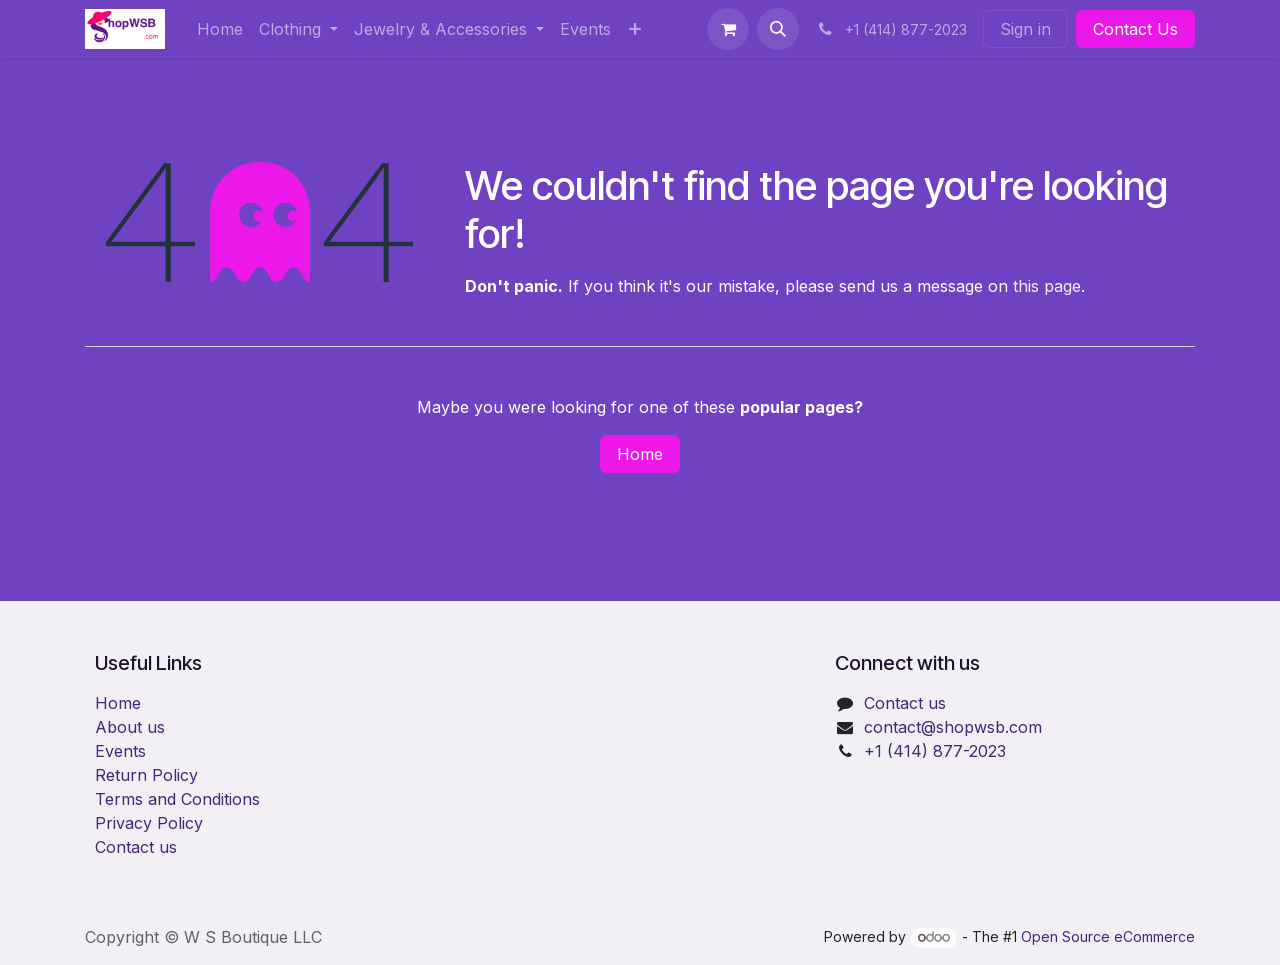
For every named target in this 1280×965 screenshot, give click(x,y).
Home (640, 454)
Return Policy (146, 775)
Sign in (1025, 29)
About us (130, 727)
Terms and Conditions (177, 799)
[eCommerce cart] (728, 29)
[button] (778, 29)
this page (1047, 286)
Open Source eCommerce (1108, 936)
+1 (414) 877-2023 (935, 751)
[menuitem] (220, 29)
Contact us (136, 847)
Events (120, 751)
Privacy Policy (149, 823)
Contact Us (1135, 29)
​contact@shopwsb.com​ (953, 727)
